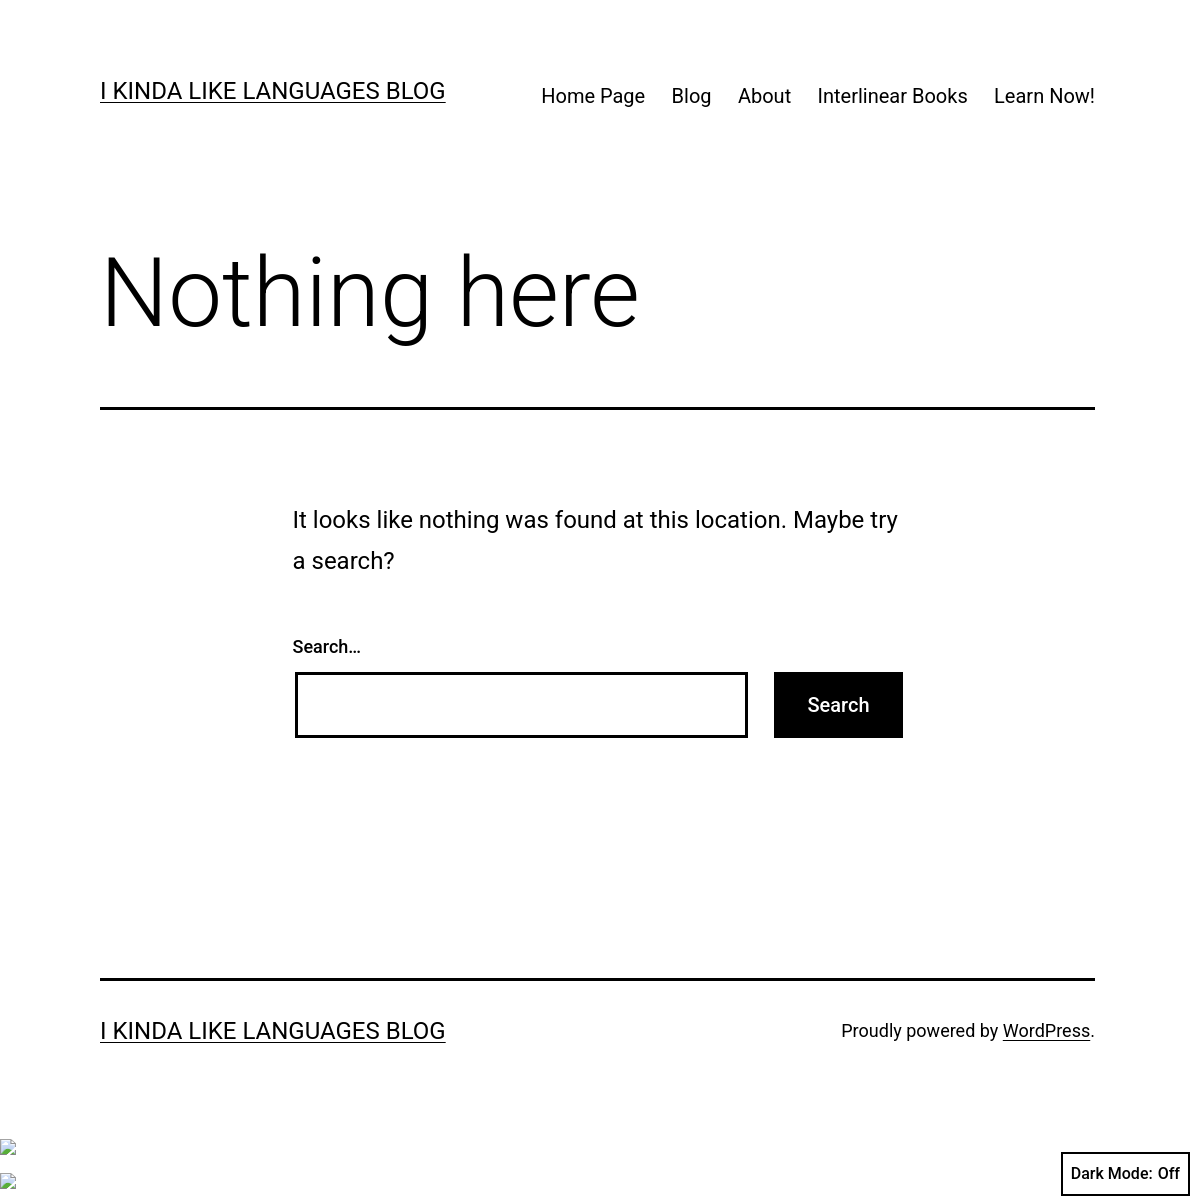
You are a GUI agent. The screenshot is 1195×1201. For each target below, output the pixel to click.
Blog (692, 96)
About (764, 96)
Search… (327, 646)
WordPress (1046, 1030)
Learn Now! (1044, 96)
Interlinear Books (893, 96)
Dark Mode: (1125, 1174)
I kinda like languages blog (273, 91)
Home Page (593, 96)
